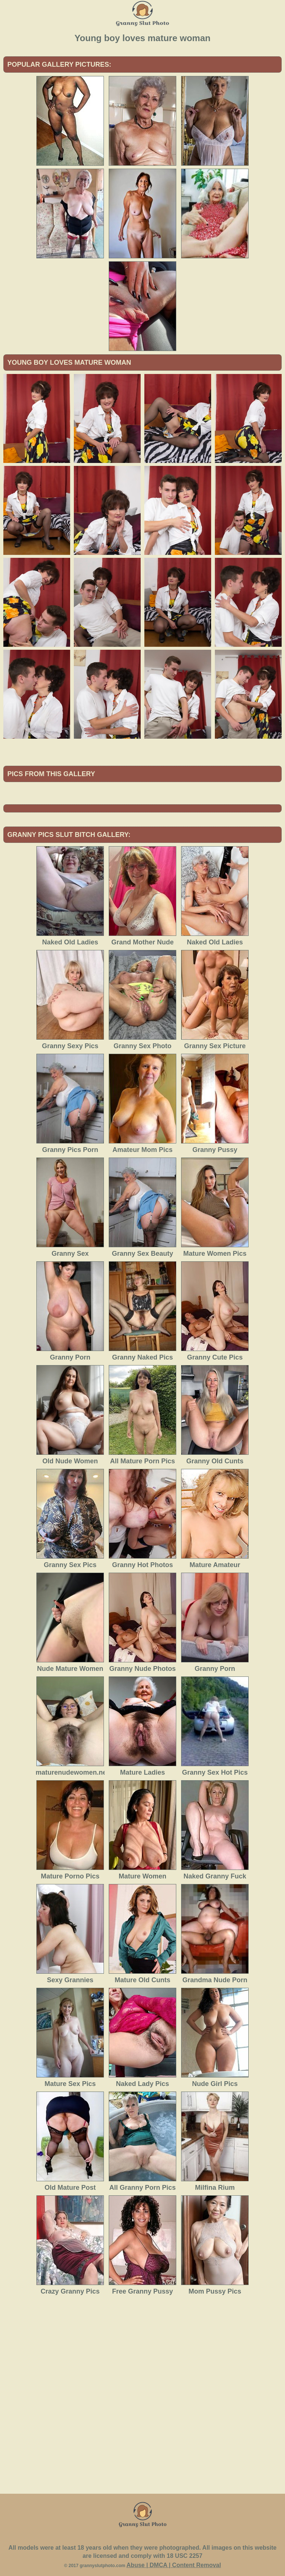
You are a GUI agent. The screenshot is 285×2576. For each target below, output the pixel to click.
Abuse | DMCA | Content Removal (174, 2565)
